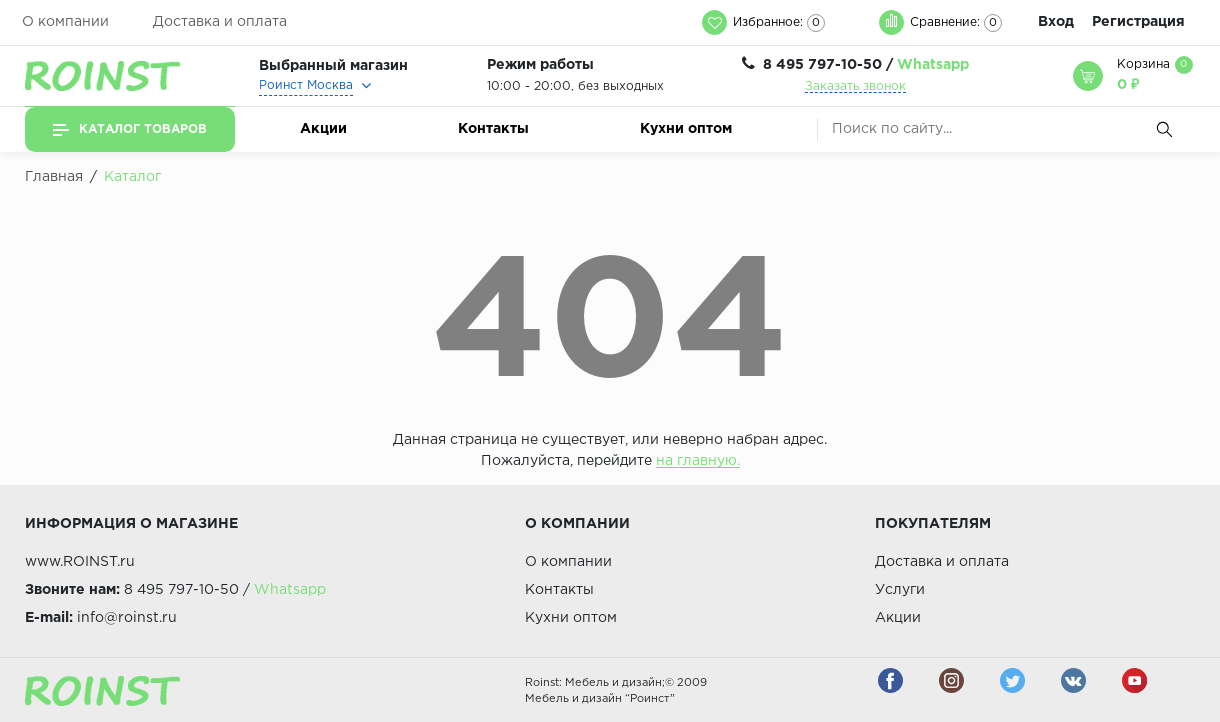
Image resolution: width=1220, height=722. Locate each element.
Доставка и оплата (220, 22)
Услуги (900, 590)
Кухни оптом (686, 129)
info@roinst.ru (127, 618)
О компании (65, 22)
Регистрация (1138, 22)
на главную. (698, 461)
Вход (1056, 22)
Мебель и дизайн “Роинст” (600, 699)
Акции (323, 129)
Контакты (493, 129)
